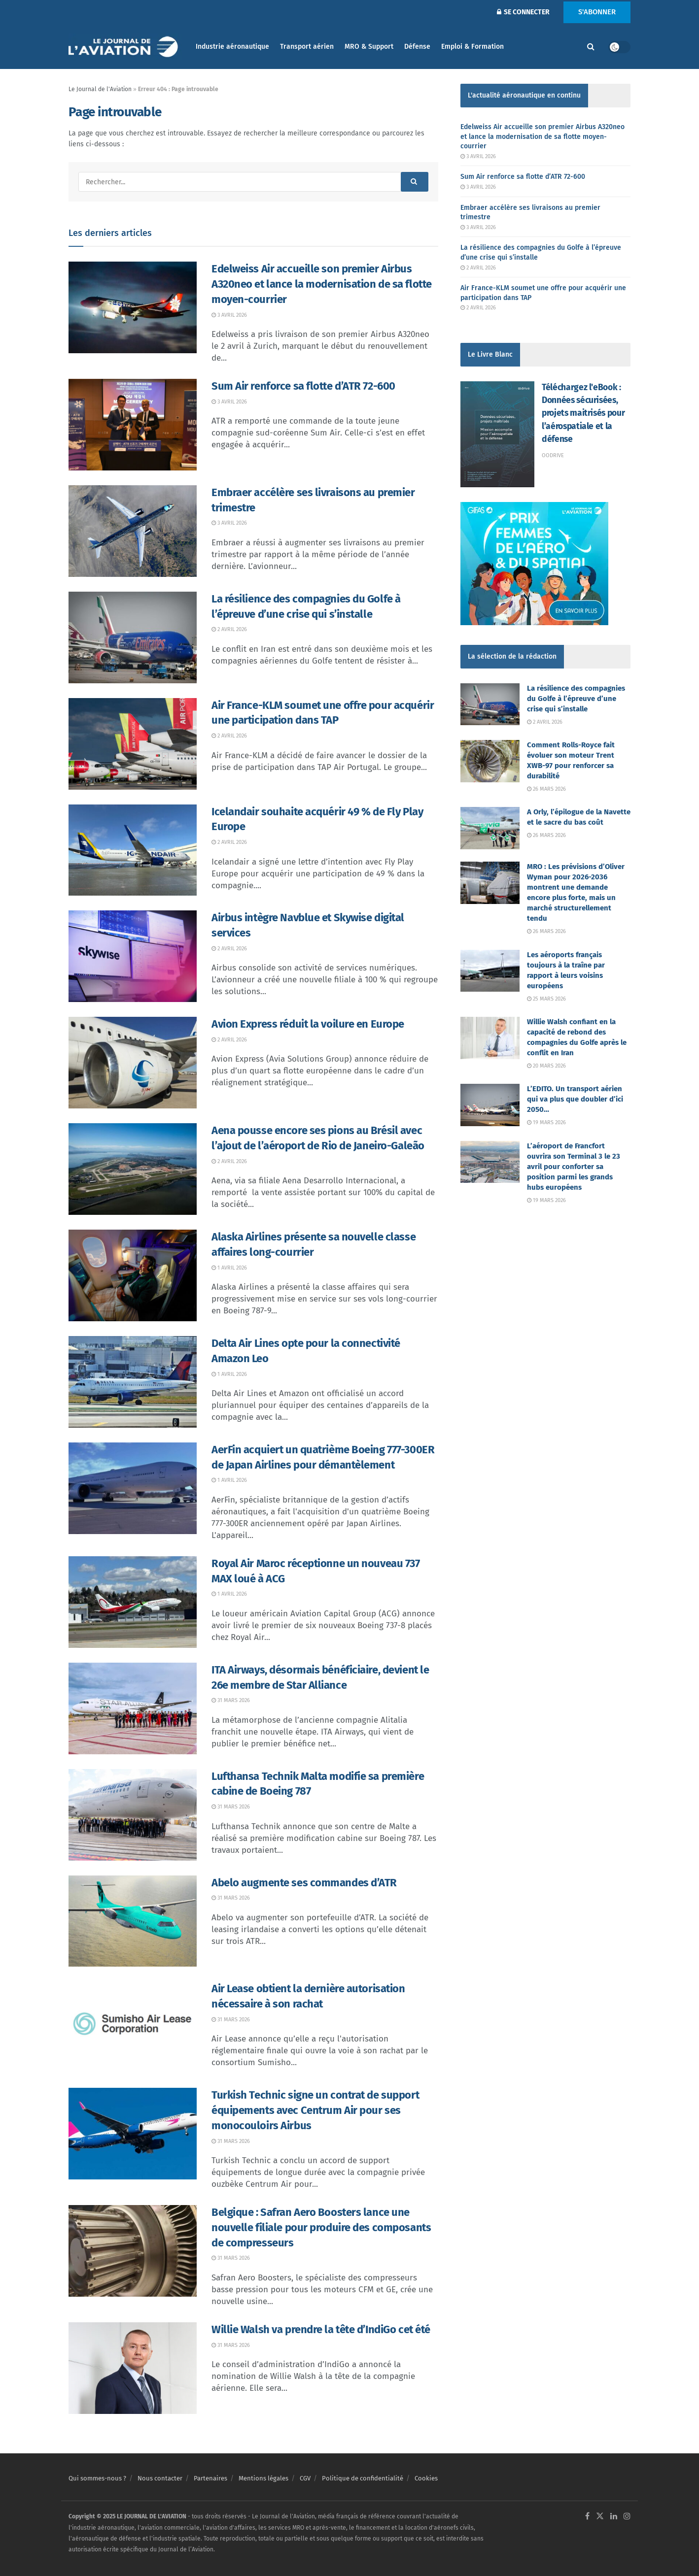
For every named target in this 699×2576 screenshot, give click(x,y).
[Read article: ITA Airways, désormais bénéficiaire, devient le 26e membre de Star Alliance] (133, 1708)
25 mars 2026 (546, 999)
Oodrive (553, 455)
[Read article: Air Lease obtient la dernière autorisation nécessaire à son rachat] (133, 2027)
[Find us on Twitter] (600, 2517)
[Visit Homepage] (125, 47)
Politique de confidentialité (362, 2478)
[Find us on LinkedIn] (613, 2517)
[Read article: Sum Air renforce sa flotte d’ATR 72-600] (133, 424)
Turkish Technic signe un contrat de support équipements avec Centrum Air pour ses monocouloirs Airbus (315, 2110)
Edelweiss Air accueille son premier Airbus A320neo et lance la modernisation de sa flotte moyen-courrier (321, 284)
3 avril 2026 (229, 315)
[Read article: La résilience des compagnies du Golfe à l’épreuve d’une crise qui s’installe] (133, 637)
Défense (417, 46)
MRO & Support (369, 46)
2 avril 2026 (229, 629)
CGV (305, 2478)
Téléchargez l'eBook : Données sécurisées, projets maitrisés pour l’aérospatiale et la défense (583, 413)
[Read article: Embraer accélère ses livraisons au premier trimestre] (133, 531)
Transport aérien (307, 46)
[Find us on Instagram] (627, 2517)
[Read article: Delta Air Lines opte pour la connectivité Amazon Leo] (133, 1382)
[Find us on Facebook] (587, 2517)
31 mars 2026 (230, 1700)
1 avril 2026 (229, 1268)
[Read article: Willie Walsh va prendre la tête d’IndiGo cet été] (133, 2368)
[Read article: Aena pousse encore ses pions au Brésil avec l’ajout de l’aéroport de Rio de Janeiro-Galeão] (133, 1169)
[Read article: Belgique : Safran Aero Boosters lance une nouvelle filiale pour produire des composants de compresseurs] (133, 2251)
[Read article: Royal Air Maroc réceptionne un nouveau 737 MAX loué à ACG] (133, 1602)
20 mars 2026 (546, 1066)
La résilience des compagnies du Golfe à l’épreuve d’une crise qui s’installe (576, 698)
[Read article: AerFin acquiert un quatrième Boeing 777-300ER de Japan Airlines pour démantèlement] (133, 1488)
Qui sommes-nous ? (97, 2478)
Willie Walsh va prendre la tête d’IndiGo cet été (320, 2329)
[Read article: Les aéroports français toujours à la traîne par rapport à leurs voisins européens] (490, 971)
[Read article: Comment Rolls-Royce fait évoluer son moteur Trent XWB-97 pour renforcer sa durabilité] (490, 761)
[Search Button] (590, 47)
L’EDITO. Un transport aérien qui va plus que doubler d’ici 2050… (575, 1099)
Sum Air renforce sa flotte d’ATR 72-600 (303, 386)
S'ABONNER (597, 11)
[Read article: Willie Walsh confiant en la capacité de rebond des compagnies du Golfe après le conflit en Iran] (490, 1038)
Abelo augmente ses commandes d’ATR (304, 1882)
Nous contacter (160, 2478)
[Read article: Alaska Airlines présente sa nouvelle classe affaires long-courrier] (133, 1275)
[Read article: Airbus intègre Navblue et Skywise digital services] (133, 956)
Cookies (426, 2478)
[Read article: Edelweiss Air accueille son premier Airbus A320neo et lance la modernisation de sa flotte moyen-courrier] (133, 307)
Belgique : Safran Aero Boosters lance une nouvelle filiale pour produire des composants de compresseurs (321, 2227)
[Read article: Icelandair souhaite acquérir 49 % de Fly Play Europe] (133, 850)
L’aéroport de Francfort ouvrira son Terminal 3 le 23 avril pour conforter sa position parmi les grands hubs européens (573, 1166)
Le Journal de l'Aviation (100, 89)
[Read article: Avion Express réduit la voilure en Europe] (133, 1062)
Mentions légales (263, 2478)
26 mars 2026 (546, 789)
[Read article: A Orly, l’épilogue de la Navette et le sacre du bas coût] (490, 828)
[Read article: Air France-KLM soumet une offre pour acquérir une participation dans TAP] (133, 744)
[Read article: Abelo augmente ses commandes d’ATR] (133, 1921)
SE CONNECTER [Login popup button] (523, 12)
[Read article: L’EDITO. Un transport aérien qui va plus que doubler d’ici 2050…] (490, 1105)
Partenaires (210, 2478)
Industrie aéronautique (232, 46)
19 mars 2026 (546, 1122)
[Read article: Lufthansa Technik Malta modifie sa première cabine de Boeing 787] (133, 1815)
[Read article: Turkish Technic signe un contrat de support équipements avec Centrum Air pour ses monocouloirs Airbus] (133, 2133)
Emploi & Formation (472, 46)
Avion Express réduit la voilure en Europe (307, 1024)
